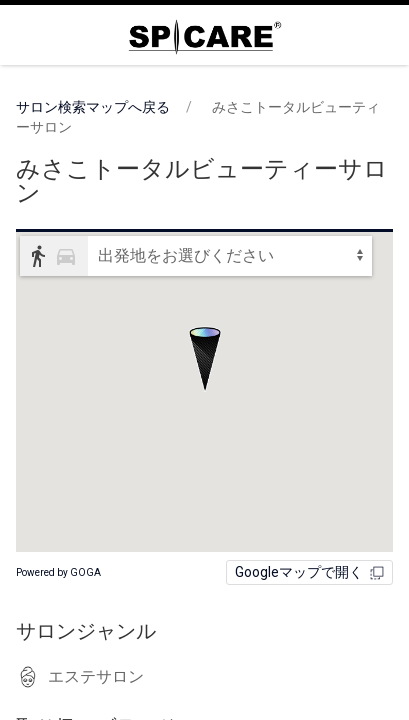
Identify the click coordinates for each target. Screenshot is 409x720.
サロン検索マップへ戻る (93, 107)
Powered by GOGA (58, 572)
